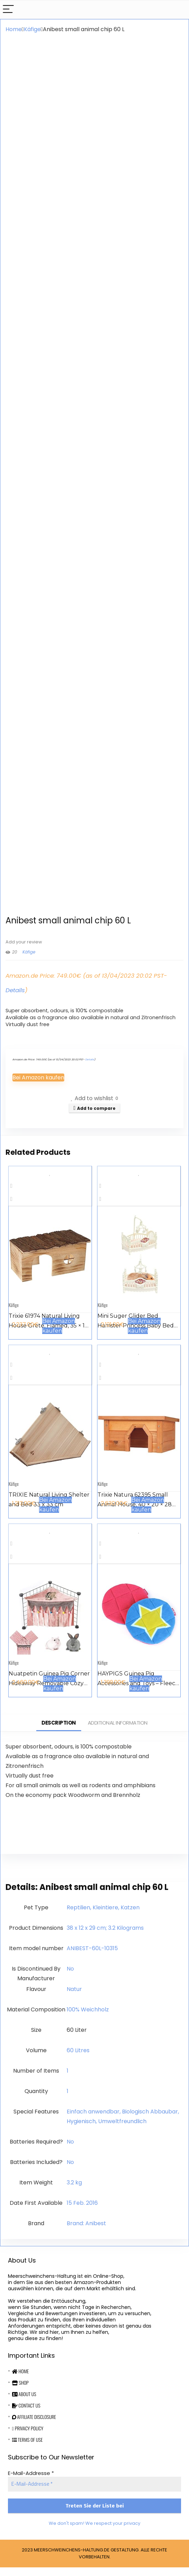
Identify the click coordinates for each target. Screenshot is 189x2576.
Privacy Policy (27, 2436)
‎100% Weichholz (88, 2018)
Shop (20, 2391)
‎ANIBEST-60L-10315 (92, 1957)
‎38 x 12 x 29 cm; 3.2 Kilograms (105, 1936)
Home (14, 29)
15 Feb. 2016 (82, 2212)
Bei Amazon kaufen (38, 1086)
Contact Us (26, 2414)
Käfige (32, 29)
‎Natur (74, 1998)
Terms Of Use (27, 2448)
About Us (24, 2402)
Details (15, 999)
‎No (70, 1977)
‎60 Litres (78, 2059)
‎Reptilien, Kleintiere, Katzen (103, 1916)
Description (58, 1731)
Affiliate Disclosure (34, 2425)
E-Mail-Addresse (31, 2481)
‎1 (67, 2079)
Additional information (118, 1731)
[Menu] (8, 9)
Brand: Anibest (86, 2232)
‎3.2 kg (74, 2191)
